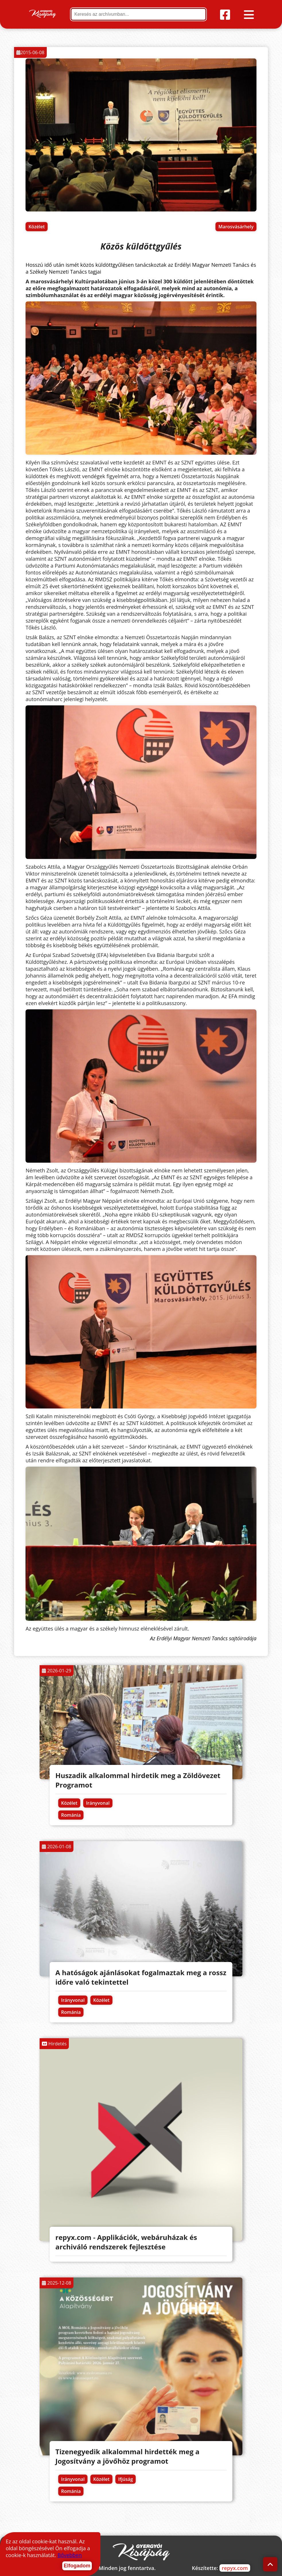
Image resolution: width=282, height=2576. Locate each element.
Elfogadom (77, 2566)
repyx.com (235, 2568)
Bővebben (69, 2555)
